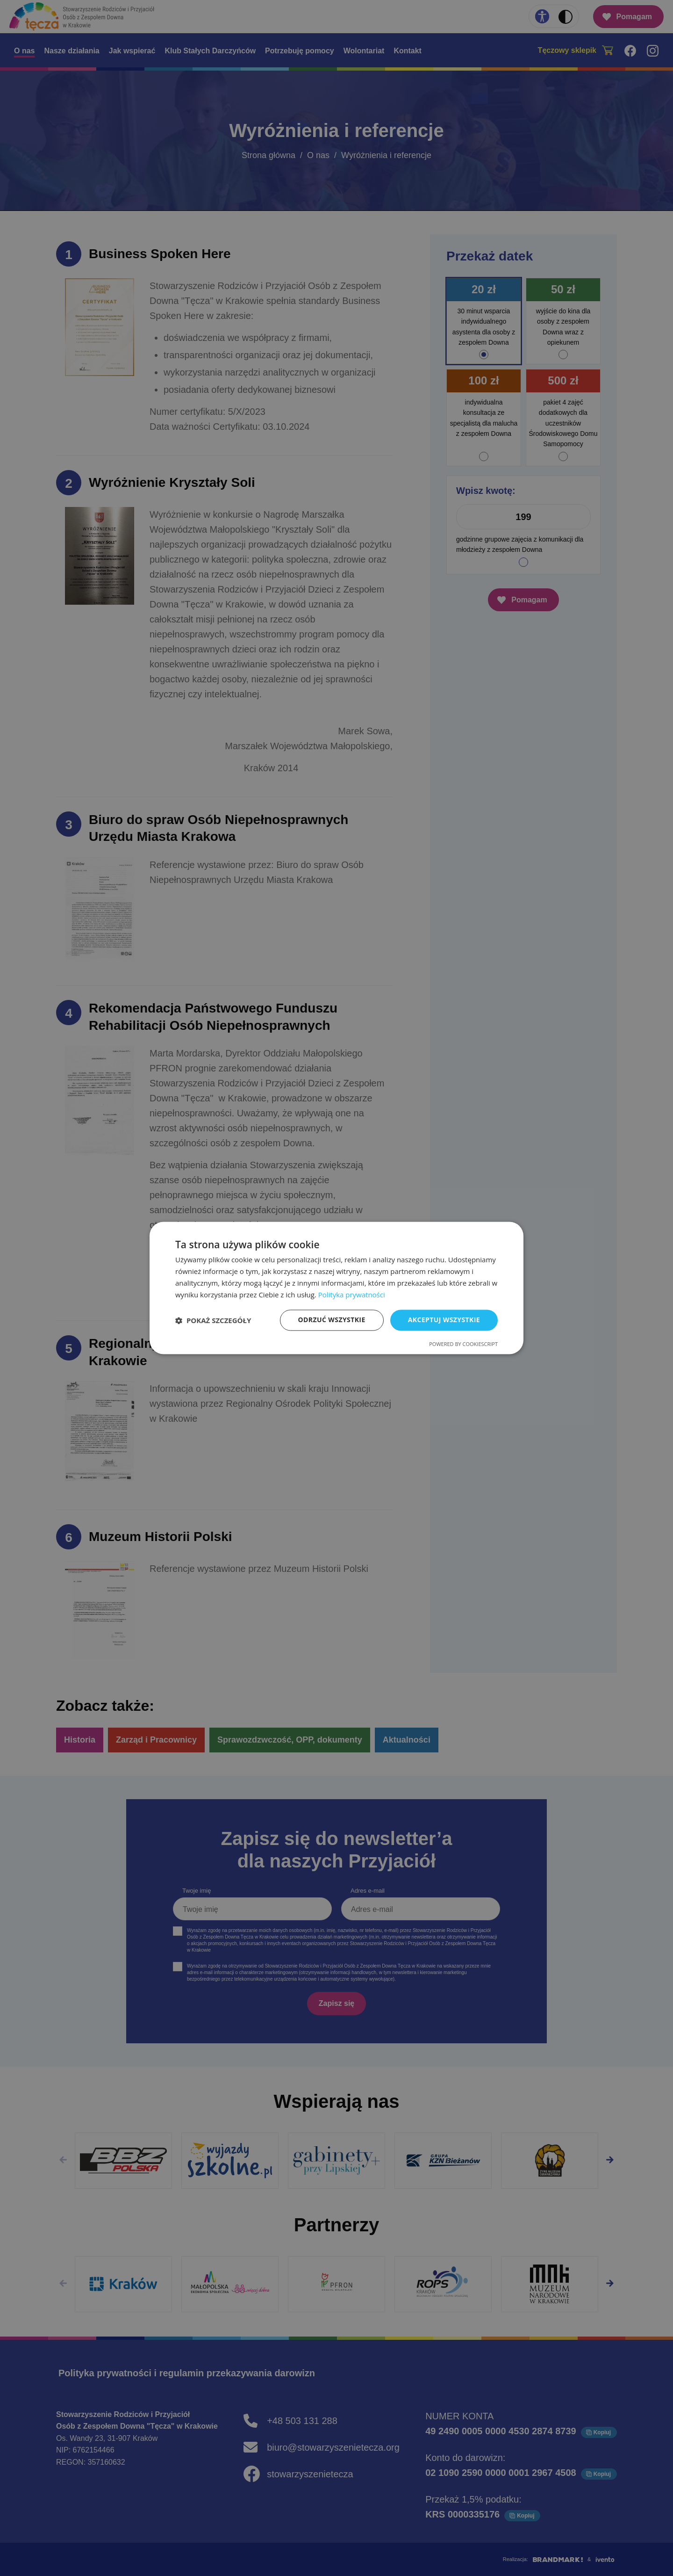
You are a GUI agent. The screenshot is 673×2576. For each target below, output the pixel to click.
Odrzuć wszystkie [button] (331, 1320)
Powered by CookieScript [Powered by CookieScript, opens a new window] (463, 1344)
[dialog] (336, 1288)
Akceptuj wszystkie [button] (444, 1320)
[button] (213, 1320)
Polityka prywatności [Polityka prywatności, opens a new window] (351, 1294)
